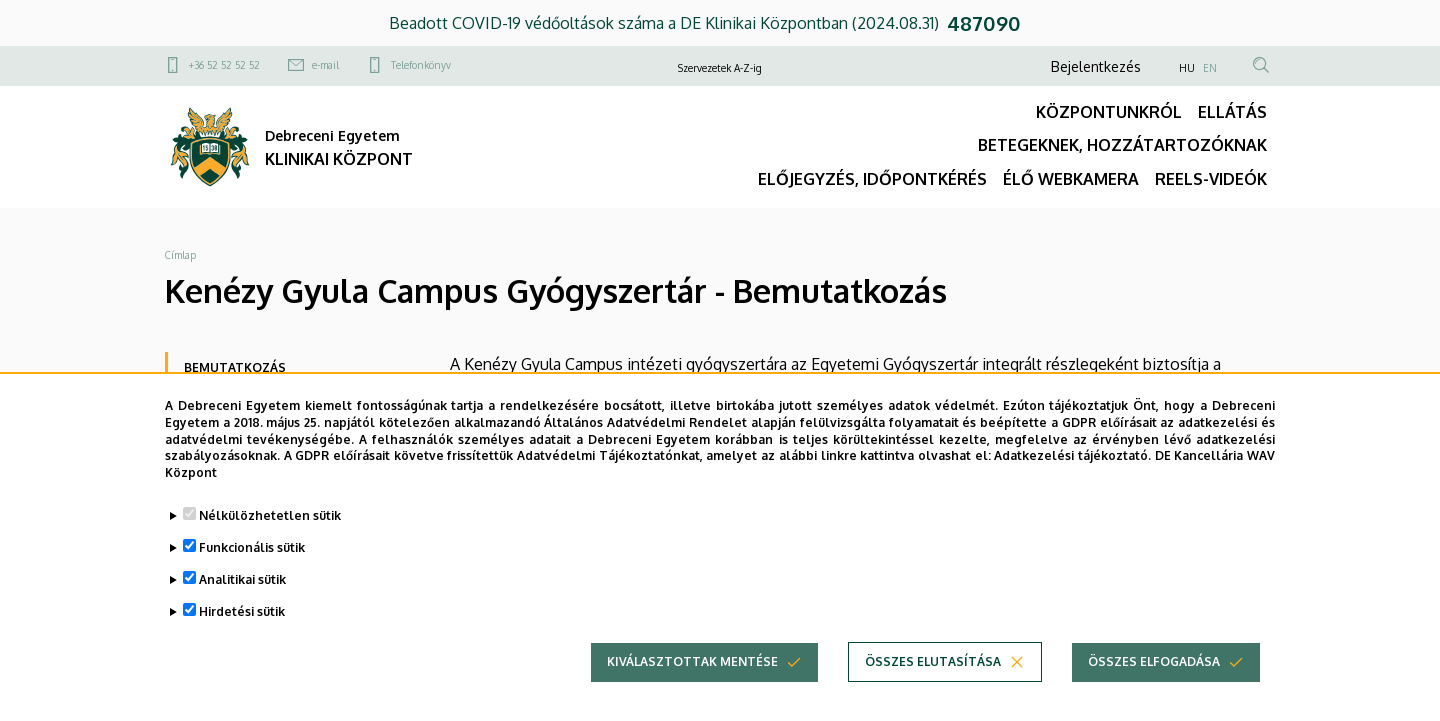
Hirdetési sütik (242, 624)
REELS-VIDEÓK (1211, 179)
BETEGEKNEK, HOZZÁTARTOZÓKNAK (1122, 145)
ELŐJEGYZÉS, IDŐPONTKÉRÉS (872, 179)
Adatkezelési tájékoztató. (1072, 468)
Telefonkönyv (421, 65)
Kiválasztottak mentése (692, 674)
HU (1187, 68)
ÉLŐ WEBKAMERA (1071, 179)
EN (1210, 68)
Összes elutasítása (933, 674)
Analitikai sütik (242, 592)
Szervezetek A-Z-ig (720, 68)
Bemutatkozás (235, 367)
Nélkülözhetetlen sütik (270, 528)
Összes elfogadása (1154, 674)
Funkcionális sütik (252, 560)
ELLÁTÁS (1232, 112)
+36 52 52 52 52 (224, 65)
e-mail (325, 65)
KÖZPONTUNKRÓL (1109, 112)
